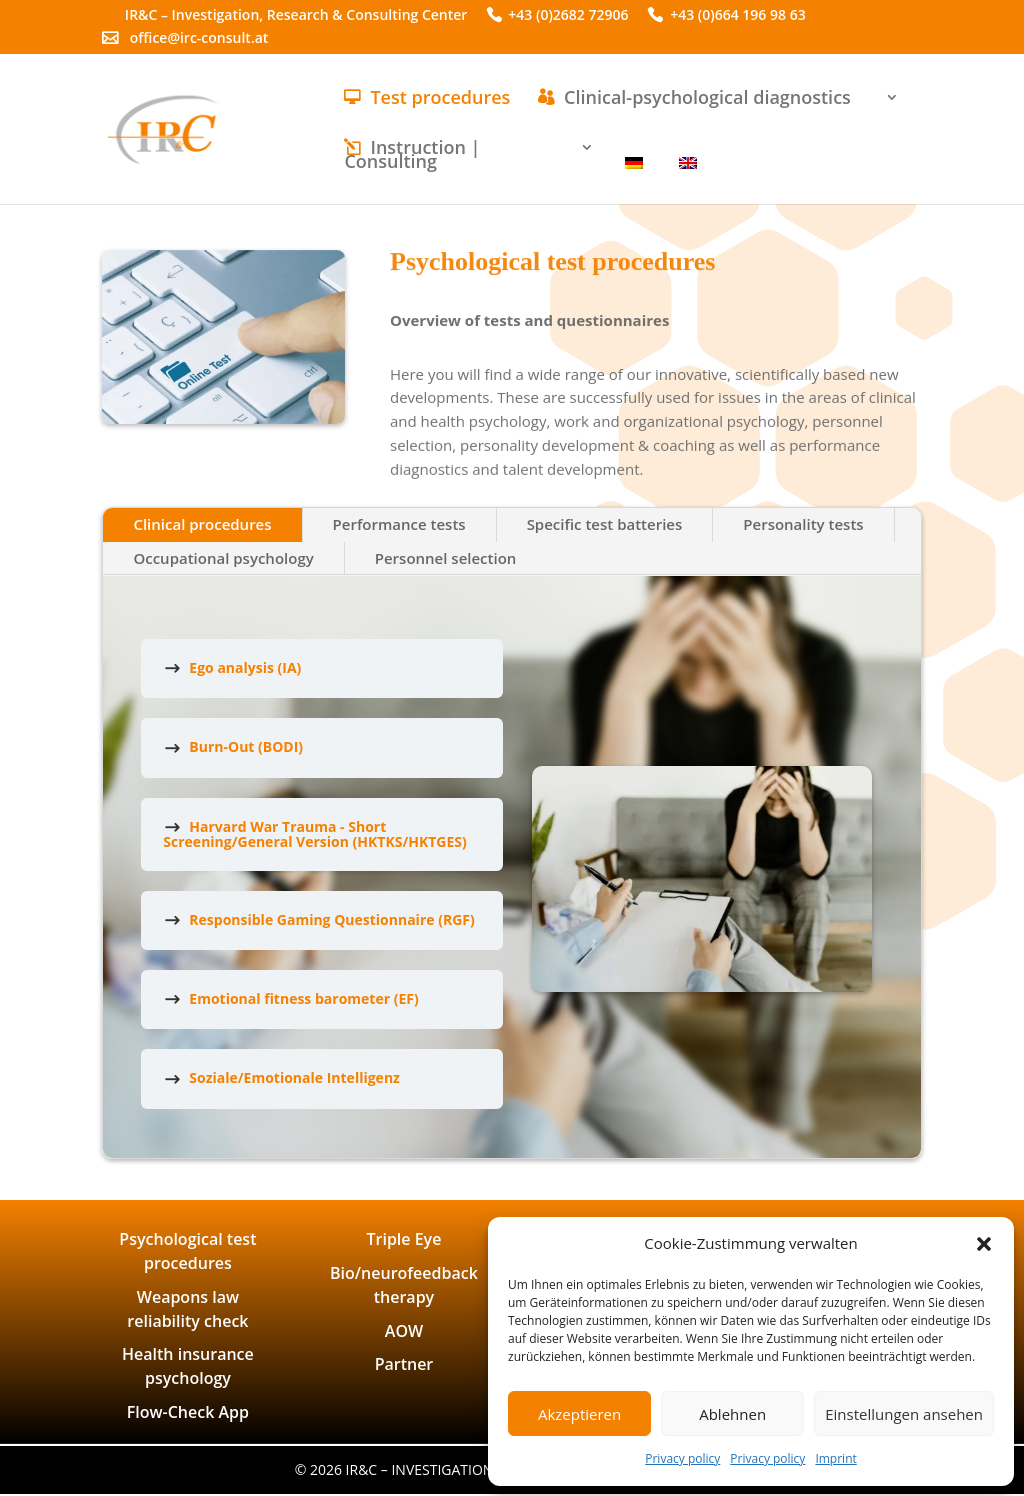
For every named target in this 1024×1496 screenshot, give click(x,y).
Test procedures (440, 99)
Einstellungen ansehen (904, 1414)
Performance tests (399, 524)
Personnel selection (446, 558)
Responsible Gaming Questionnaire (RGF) (331, 919)
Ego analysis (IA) (245, 667)
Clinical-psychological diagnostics (707, 99)
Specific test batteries (605, 524)
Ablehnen (732, 1414)
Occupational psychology (223, 558)
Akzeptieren (579, 1414)
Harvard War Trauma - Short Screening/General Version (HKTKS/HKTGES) (314, 834)
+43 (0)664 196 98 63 (738, 16)
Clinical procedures (202, 524)
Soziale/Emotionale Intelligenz (294, 1077)
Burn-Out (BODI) (246, 746)
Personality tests (803, 524)
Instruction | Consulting (412, 156)
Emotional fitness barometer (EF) (303, 998)
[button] (984, 1244)
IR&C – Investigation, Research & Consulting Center (296, 16)
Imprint (835, 1458)
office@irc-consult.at (199, 39)
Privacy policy (682, 1458)
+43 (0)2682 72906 (568, 16)
